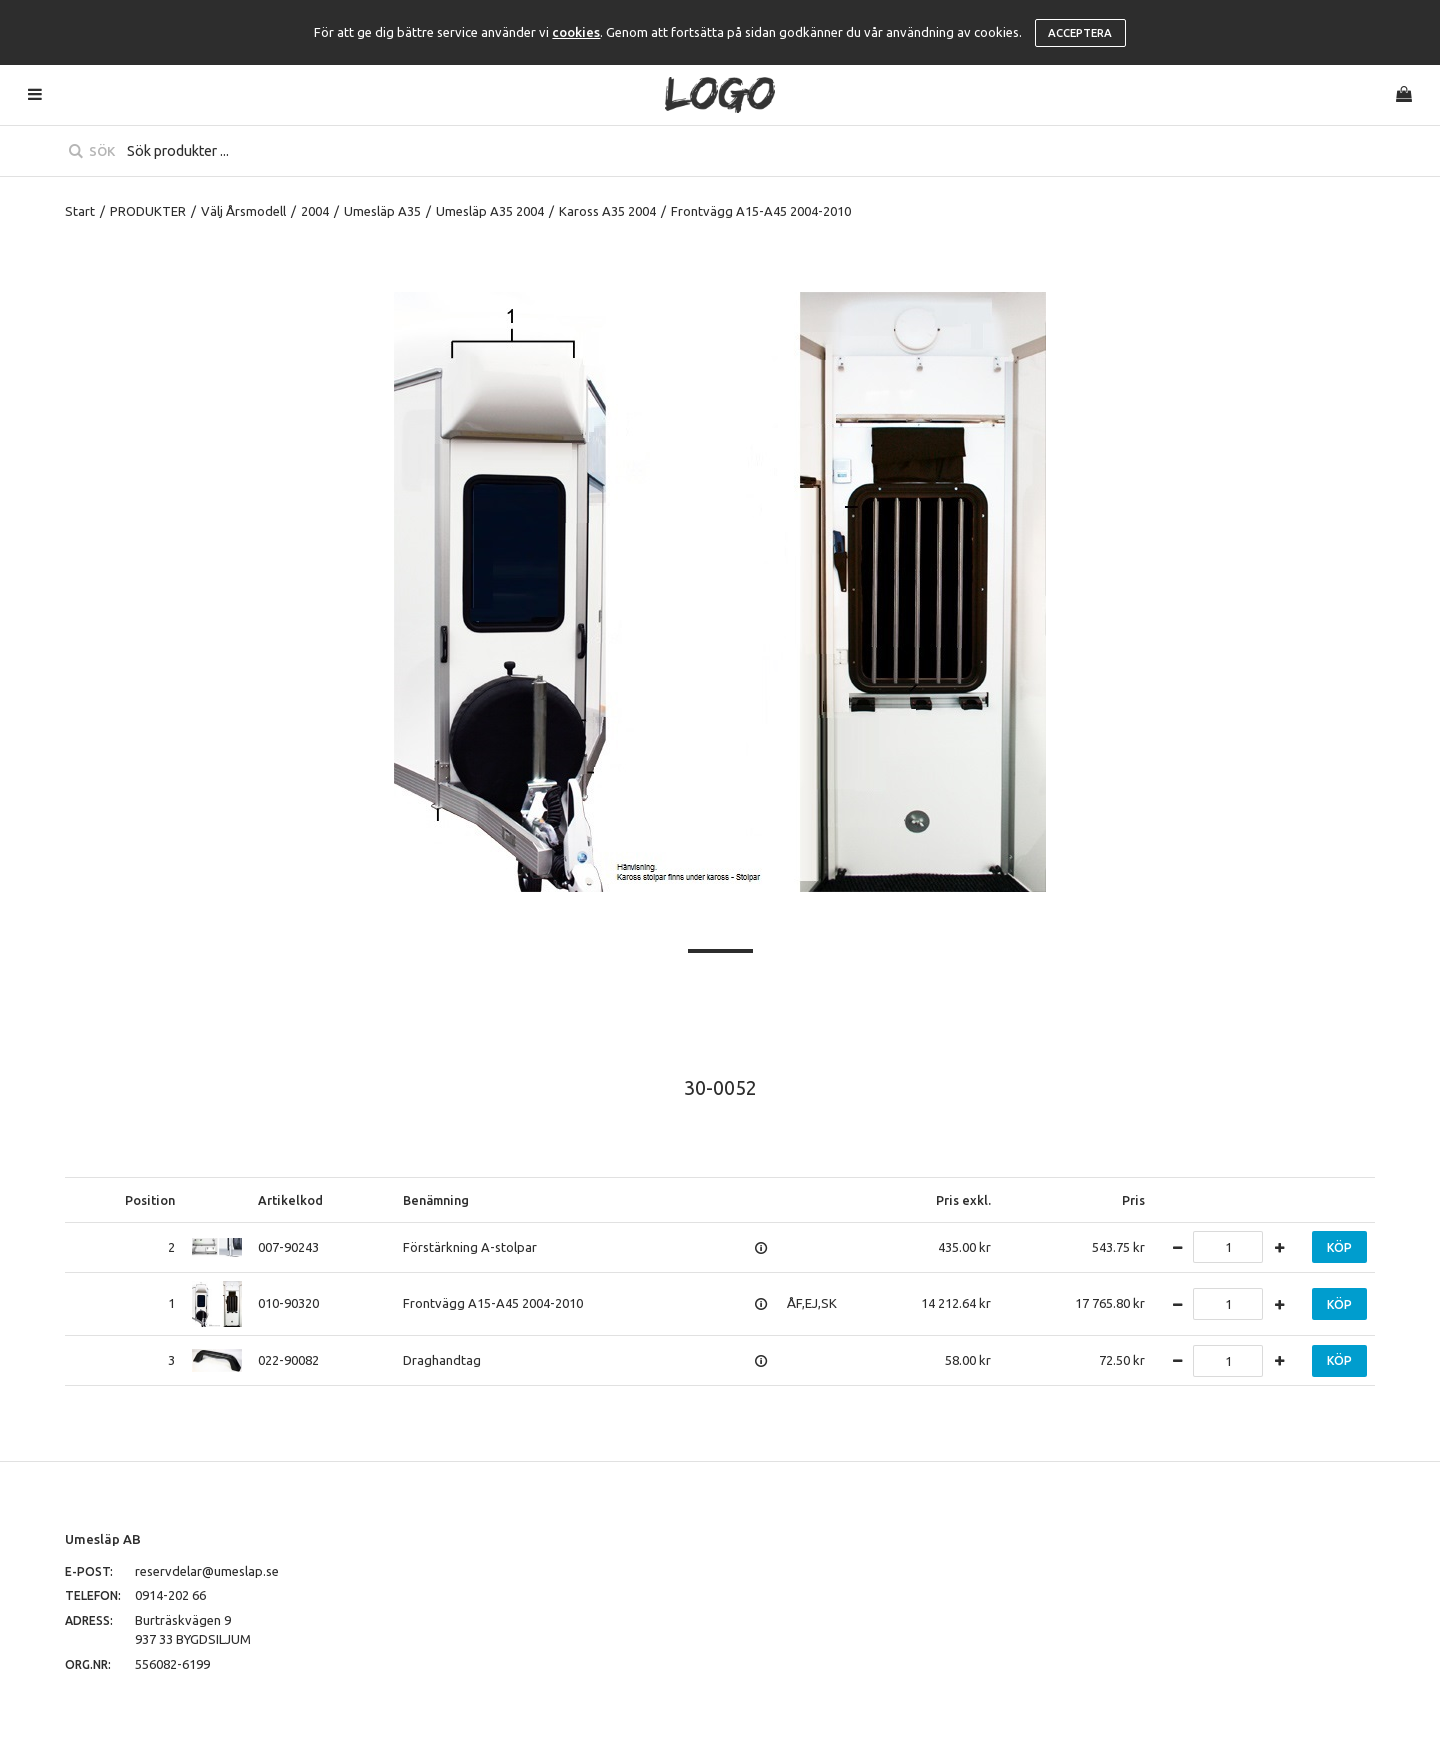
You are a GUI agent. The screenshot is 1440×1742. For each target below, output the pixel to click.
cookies (576, 32)
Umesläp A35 (382, 211)
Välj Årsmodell (243, 211)
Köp (1339, 1247)
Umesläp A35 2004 (490, 211)
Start (80, 211)
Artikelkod (290, 1200)
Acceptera (1080, 33)
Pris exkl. (963, 1200)
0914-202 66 (170, 1595)
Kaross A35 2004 (607, 211)
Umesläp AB (103, 1539)
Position (150, 1200)
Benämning (436, 1200)
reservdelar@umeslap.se (207, 1571)
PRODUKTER (148, 211)
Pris (1133, 1200)
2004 (315, 211)
